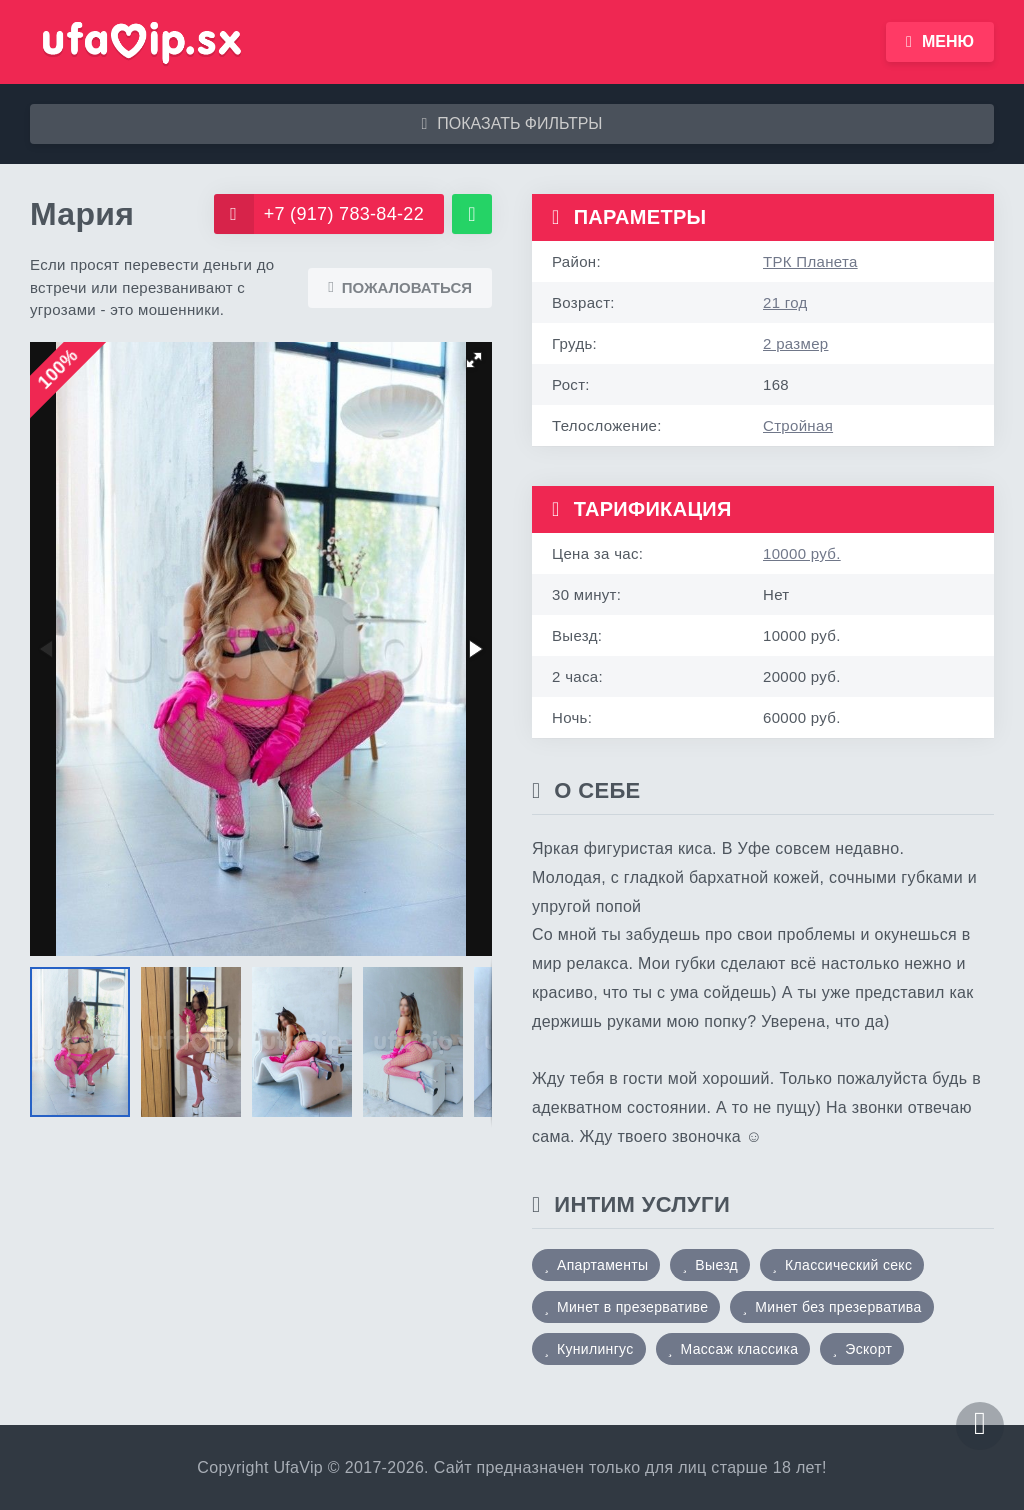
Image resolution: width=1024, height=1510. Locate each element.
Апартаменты (602, 1265)
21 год (785, 302)
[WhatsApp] (472, 214)
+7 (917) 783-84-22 (319, 214)
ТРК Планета (810, 261)
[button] (474, 360)
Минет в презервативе (632, 1307)
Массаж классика (740, 1349)
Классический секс (848, 1265)
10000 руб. (802, 553)
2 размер (795, 343)
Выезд (716, 1265)
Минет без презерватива (838, 1307)
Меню (940, 41)
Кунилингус (595, 1349)
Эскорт (868, 1349)
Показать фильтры (511, 123)
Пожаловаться (400, 287)
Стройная (798, 425)
